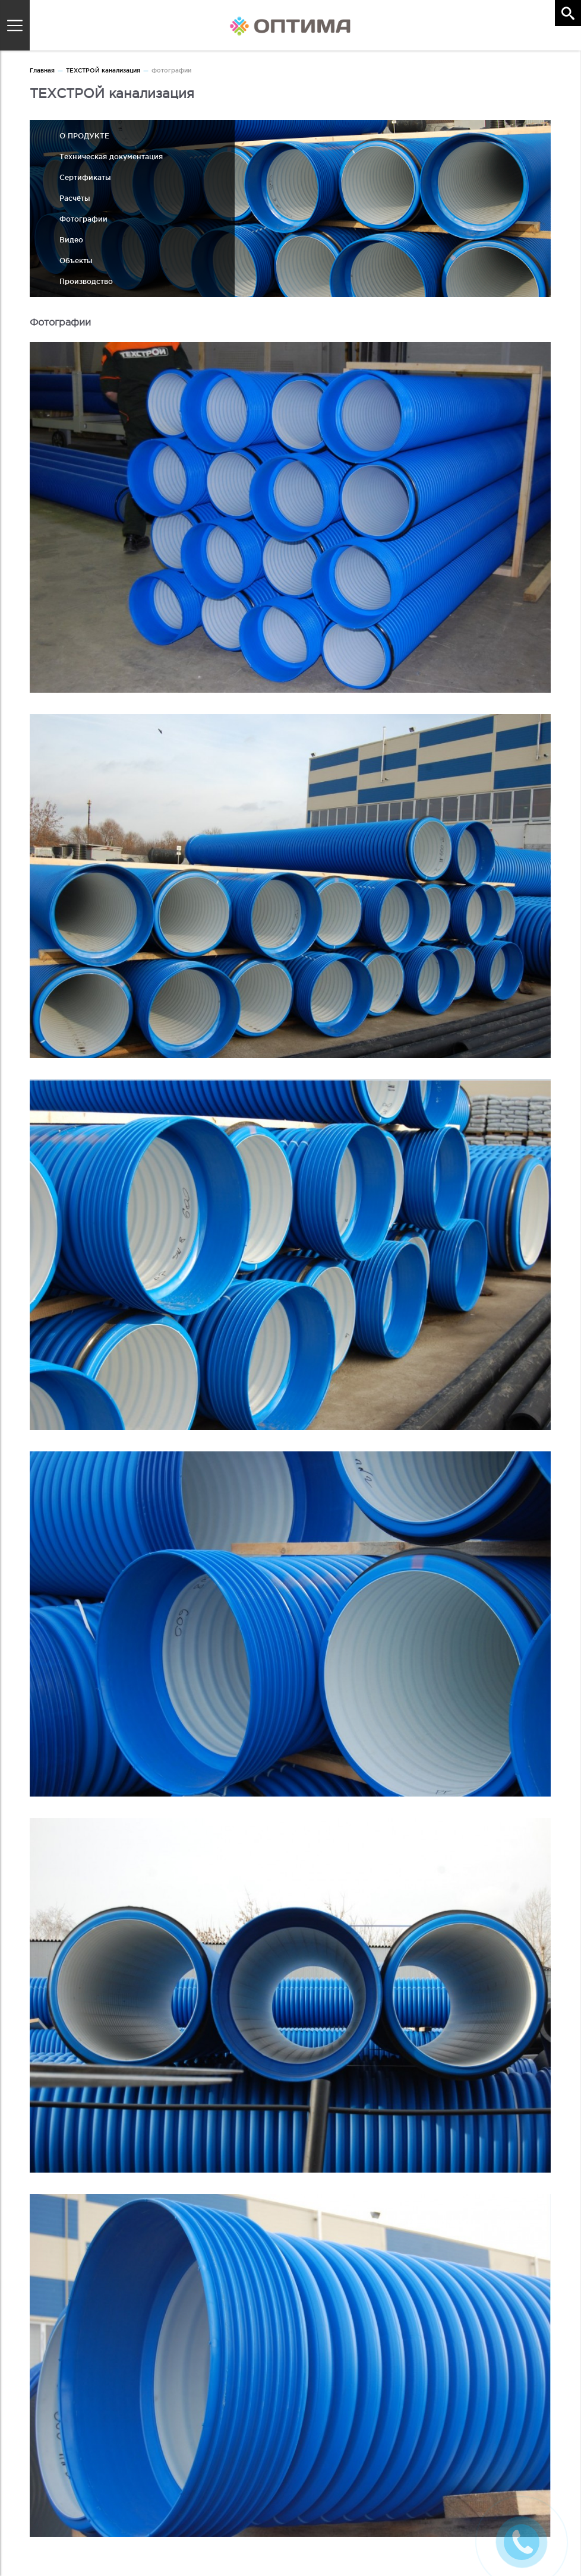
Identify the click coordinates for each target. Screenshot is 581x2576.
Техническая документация (111, 156)
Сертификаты (85, 177)
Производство (86, 281)
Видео (71, 240)
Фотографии (83, 219)
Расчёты (74, 198)
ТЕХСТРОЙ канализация (103, 70)
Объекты (76, 260)
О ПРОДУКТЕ (84, 136)
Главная (42, 70)
